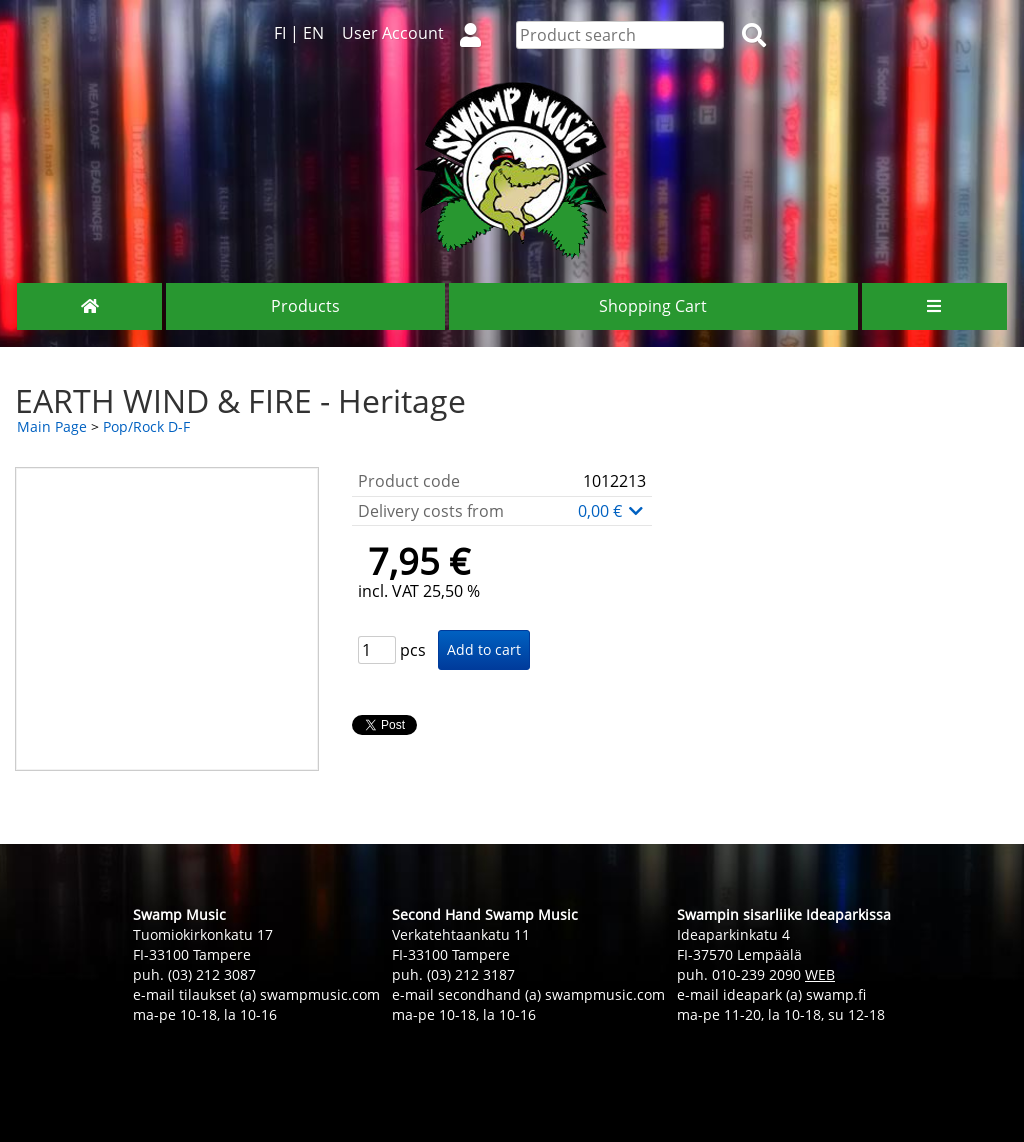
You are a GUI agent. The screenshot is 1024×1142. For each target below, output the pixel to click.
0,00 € (612, 511)
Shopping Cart (653, 306)
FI (280, 33)
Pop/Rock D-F (146, 426)
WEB (820, 974)
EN (313, 33)
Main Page (52, 426)
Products (305, 306)
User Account (420, 33)
